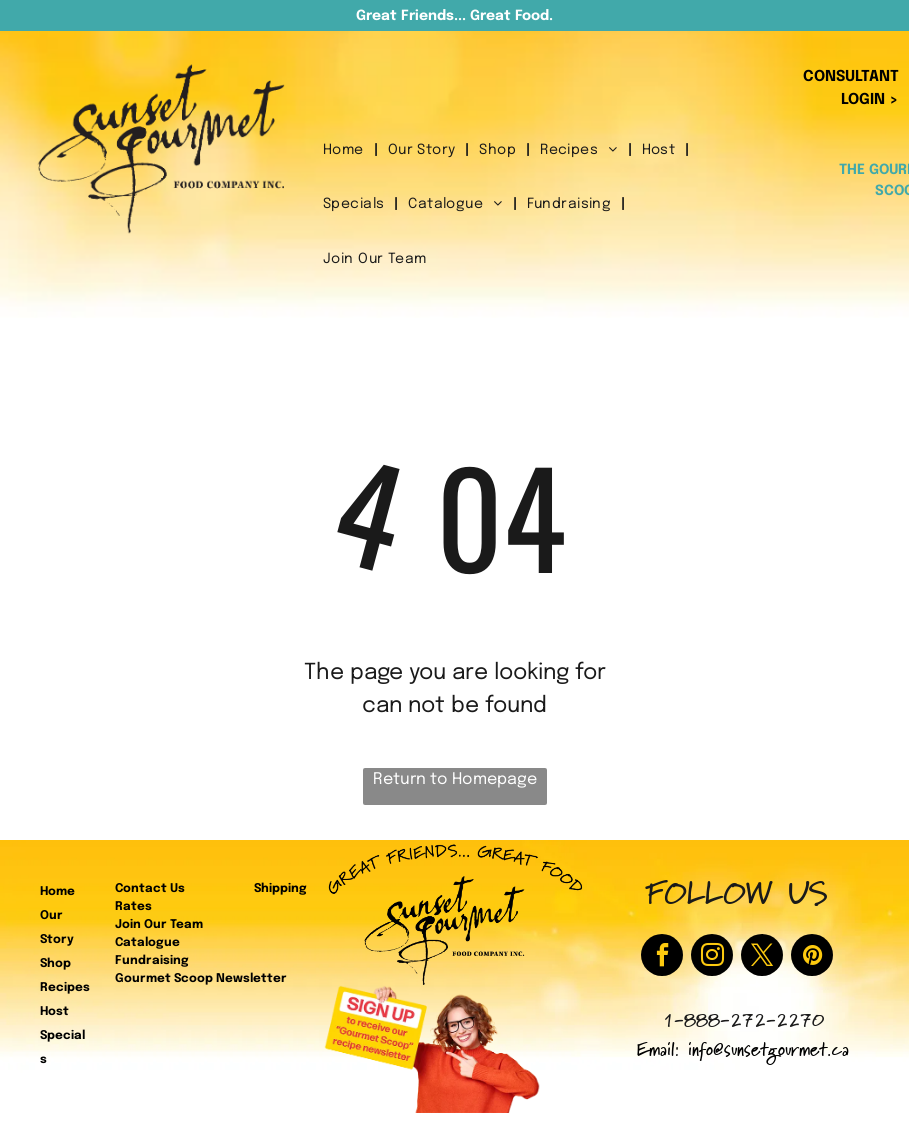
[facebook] (662, 957)
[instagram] (712, 957)
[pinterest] (812, 957)
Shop (55, 964)
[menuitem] (345, 150)
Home (57, 892)
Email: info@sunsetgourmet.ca (743, 1052)
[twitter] (762, 957)
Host (54, 1012)
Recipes (65, 988)
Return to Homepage (455, 779)
